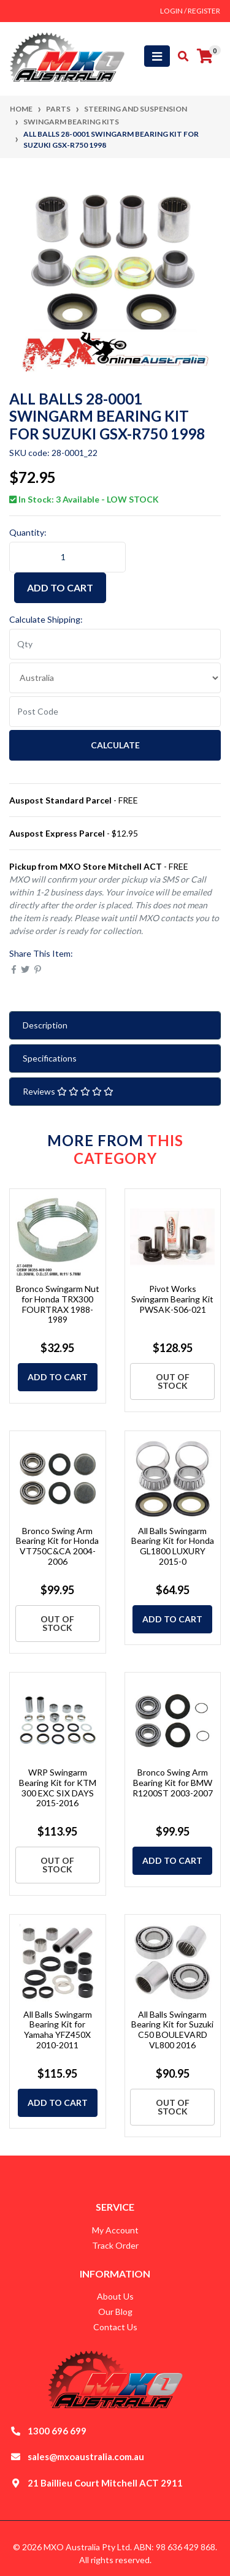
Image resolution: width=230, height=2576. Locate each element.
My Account (115, 2230)
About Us (115, 2296)
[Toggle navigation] (157, 56)
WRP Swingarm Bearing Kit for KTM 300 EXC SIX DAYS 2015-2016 (57, 1787)
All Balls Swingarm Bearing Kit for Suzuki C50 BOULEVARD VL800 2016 (172, 2029)
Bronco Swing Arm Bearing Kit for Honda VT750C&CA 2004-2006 (57, 1546)
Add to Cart (60, 587)
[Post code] (115, 711)
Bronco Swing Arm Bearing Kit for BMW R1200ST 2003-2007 (172, 1782)
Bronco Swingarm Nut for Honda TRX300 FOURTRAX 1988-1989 (57, 1303)
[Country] (115, 678)
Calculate (115, 745)
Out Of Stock (173, 1381)
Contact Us (115, 2327)
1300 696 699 (57, 2430)
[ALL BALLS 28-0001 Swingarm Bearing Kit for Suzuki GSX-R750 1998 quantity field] (67, 557)
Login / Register (190, 10)
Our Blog (115, 2311)
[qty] (115, 644)
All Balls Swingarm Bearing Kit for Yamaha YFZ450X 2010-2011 (57, 2029)
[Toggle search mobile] (179, 56)
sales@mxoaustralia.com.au (86, 2456)
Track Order (115, 2245)
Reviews (68, 1091)
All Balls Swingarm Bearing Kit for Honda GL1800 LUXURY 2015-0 (172, 1546)
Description (45, 1025)
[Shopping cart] (205, 56)
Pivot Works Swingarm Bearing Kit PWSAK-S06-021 (172, 1299)
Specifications (50, 1058)
